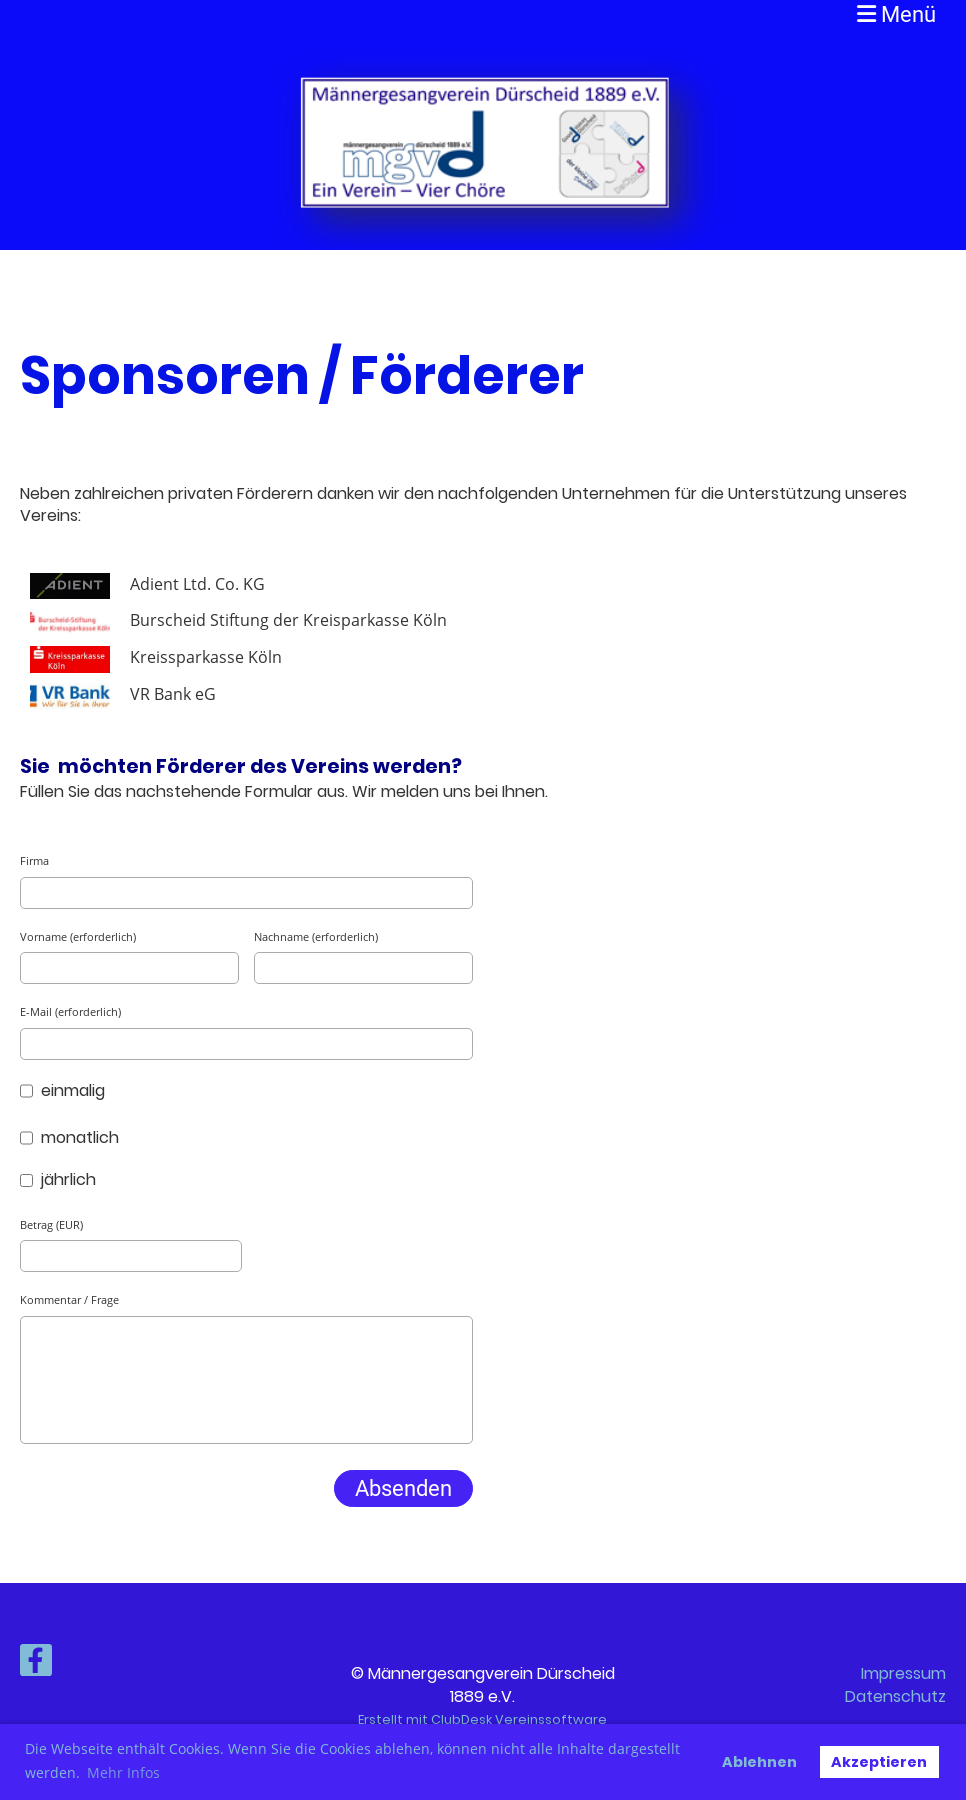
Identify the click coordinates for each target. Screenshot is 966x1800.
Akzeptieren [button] (879, 1762)
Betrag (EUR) (51, 1224)
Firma (34, 860)
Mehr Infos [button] (123, 1772)
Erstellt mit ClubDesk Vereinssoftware (482, 1719)
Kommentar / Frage (69, 1299)
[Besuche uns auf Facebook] (36, 1664)
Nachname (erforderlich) (316, 936)
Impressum (903, 1673)
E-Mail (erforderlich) (70, 1011)
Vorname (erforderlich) (78, 936)
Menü (896, 14)
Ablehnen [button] (759, 1762)
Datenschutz (895, 1696)
